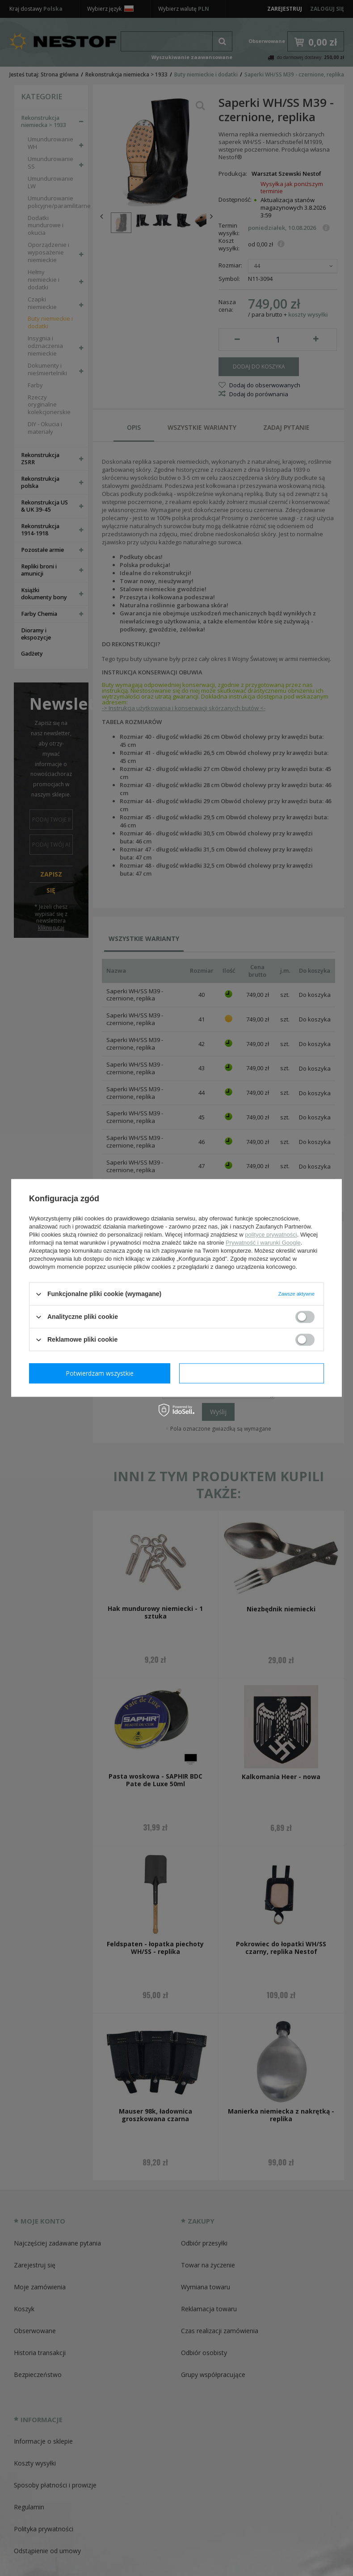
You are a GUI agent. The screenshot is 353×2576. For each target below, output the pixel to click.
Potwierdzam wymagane (102, 1373)
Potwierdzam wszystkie (253, 1373)
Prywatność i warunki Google (263, 1242)
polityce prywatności (271, 1234)
